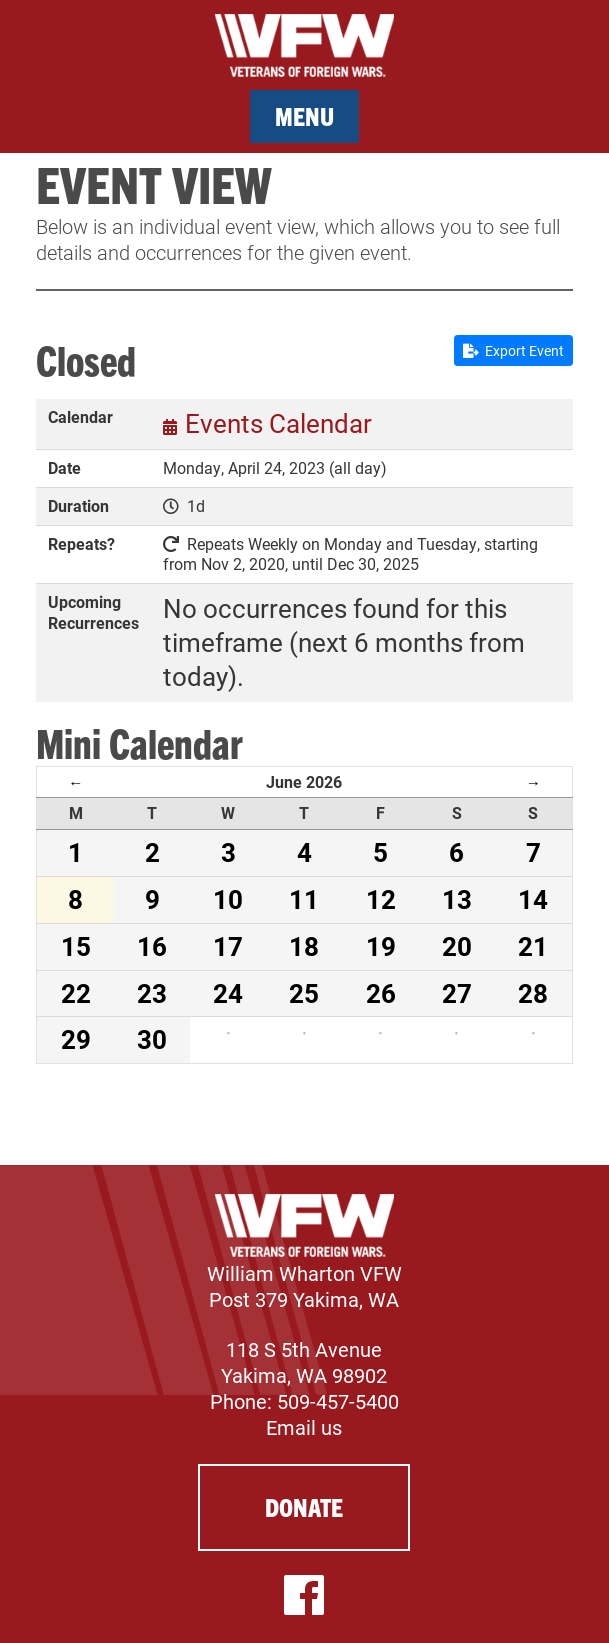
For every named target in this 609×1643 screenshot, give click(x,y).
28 (533, 993)
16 (152, 946)
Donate (304, 1506)
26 (381, 993)
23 (152, 993)
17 (228, 946)
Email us (304, 1427)
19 (381, 946)
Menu (304, 115)
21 (533, 946)
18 (304, 946)
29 (76, 1039)
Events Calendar (278, 423)
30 (152, 1039)
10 (228, 899)
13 (457, 899)
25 (304, 993)
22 (76, 993)
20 (457, 946)
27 (457, 993)
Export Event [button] (513, 350)
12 (381, 899)
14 (533, 899)
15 (76, 946)
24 (228, 993)
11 (304, 899)
